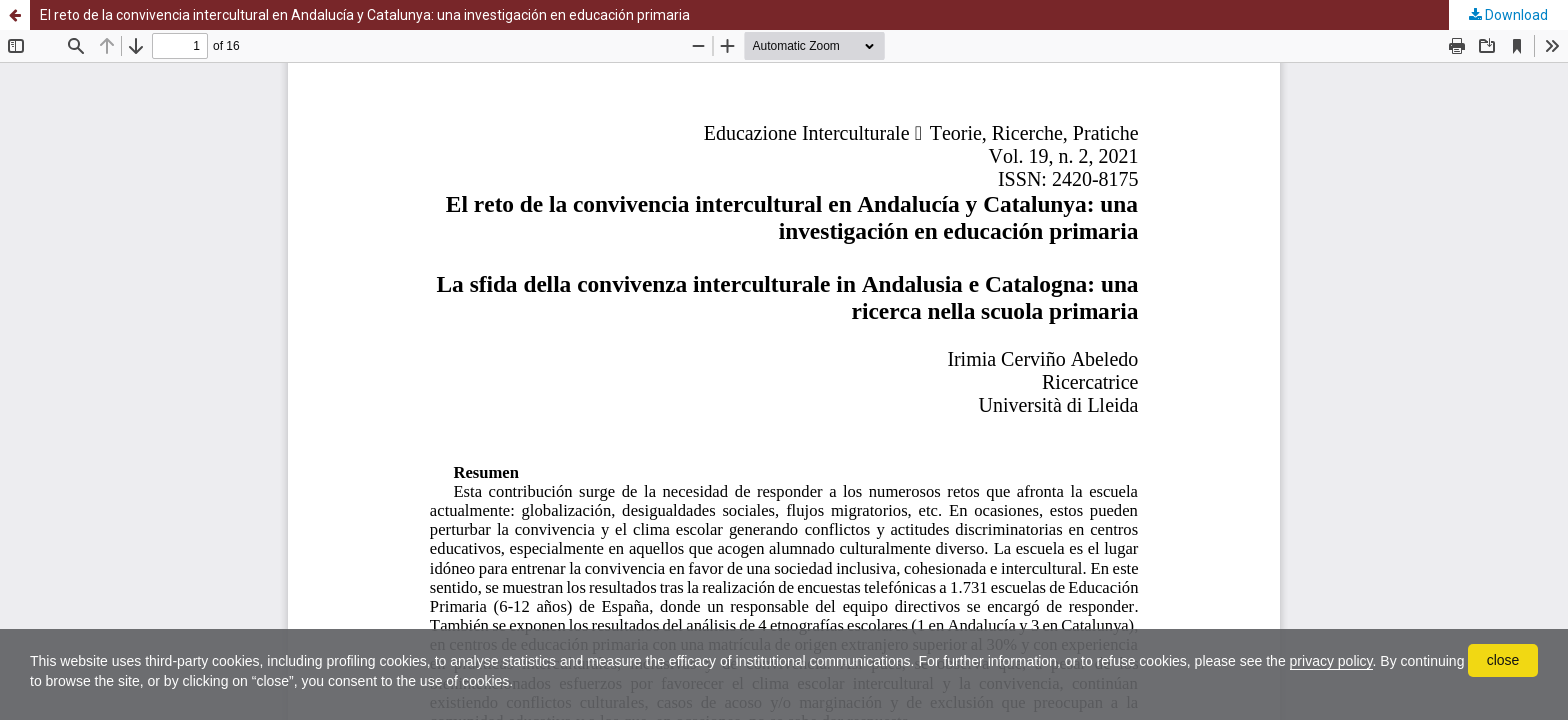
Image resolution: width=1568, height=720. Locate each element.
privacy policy (1331, 661)
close (1503, 660)
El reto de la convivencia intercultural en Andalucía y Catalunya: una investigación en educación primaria (365, 15)
